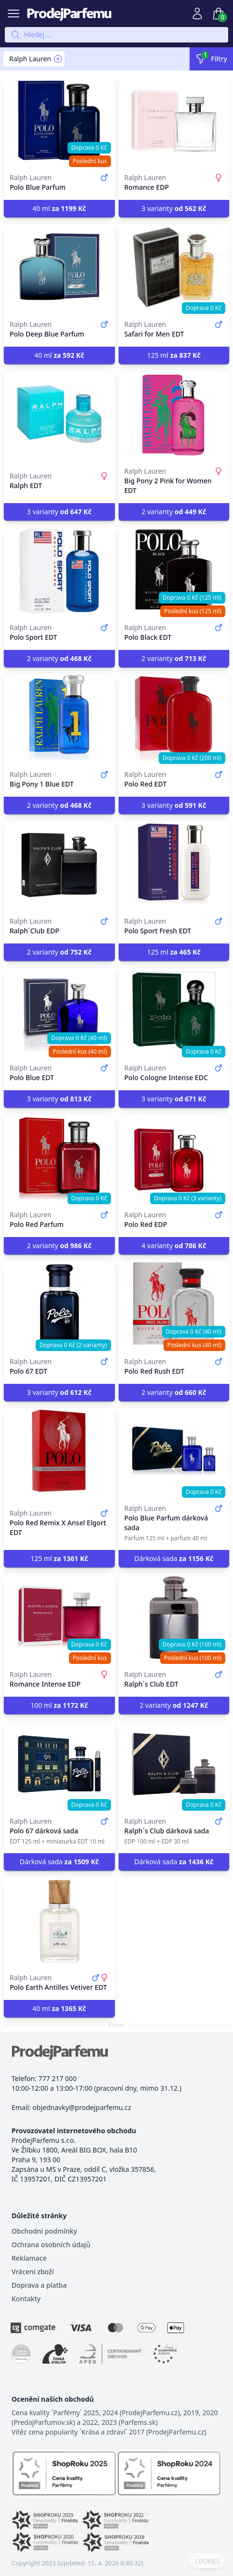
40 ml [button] (59, 208)
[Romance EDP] (174, 120)
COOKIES (207, 2561)
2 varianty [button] (173, 511)
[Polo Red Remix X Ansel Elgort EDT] (59, 1451)
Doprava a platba (39, 2285)
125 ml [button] (174, 355)
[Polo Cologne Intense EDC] (174, 1011)
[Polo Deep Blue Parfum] (59, 267)
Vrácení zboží (33, 2271)
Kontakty (26, 2298)
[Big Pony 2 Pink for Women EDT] (174, 414)
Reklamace (29, 2258)
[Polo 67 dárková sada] (59, 1764)
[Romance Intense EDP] (59, 1617)
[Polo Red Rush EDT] (174, 1304)
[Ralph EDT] (59, 414)
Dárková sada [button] (173, 1558)
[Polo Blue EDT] (59, 1011)
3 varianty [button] (173, 208)
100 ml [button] (59, 1705)
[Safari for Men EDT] (174, 267)
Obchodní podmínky (44, 2231)
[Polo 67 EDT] (59, 1304)
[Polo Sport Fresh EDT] (174, 864)
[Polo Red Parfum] (59, 1157)
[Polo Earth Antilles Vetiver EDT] (59, 1920)
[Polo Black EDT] (174, 570)
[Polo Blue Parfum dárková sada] (174, 1451)
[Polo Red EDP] (174, 1157)
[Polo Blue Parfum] (59, 120)
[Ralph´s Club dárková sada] (174, 1764)
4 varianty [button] (173, 1245)
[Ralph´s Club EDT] (174, 1617)
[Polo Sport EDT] (59, 570)
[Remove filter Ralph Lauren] (58, 59)
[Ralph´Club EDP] (59, 864)
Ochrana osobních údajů (51, 2244)
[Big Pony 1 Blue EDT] (59, 717)
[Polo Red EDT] (174, 717)
